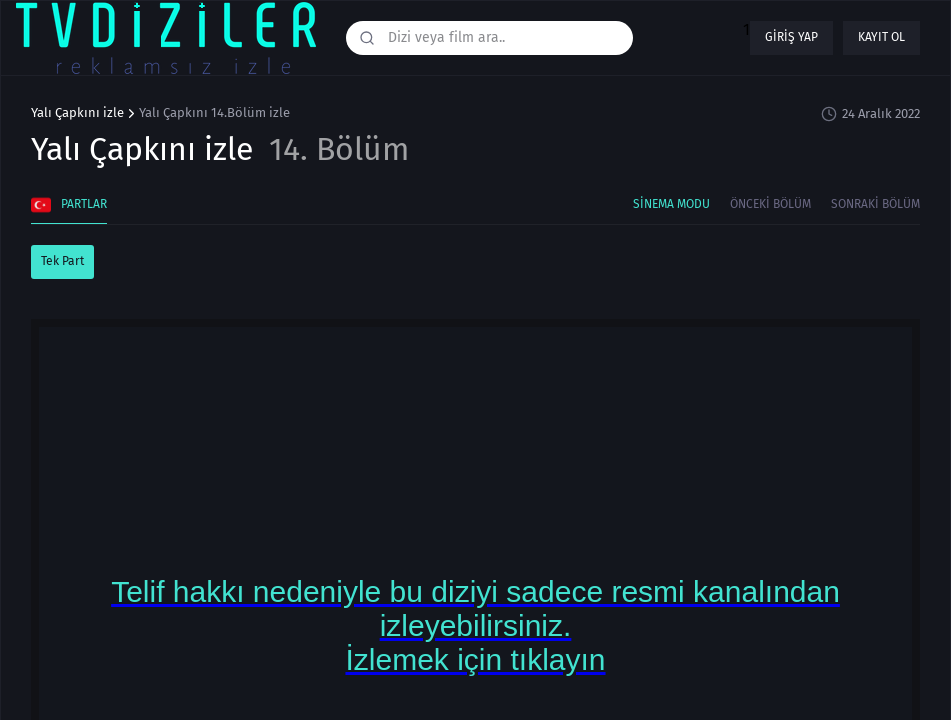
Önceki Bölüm (770, 204)
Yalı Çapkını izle (77, 113)
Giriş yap (791, 37)
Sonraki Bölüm (875, 204)
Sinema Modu (671, 204)
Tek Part (62, 261)
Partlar (69, 205)
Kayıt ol (881, 37)
